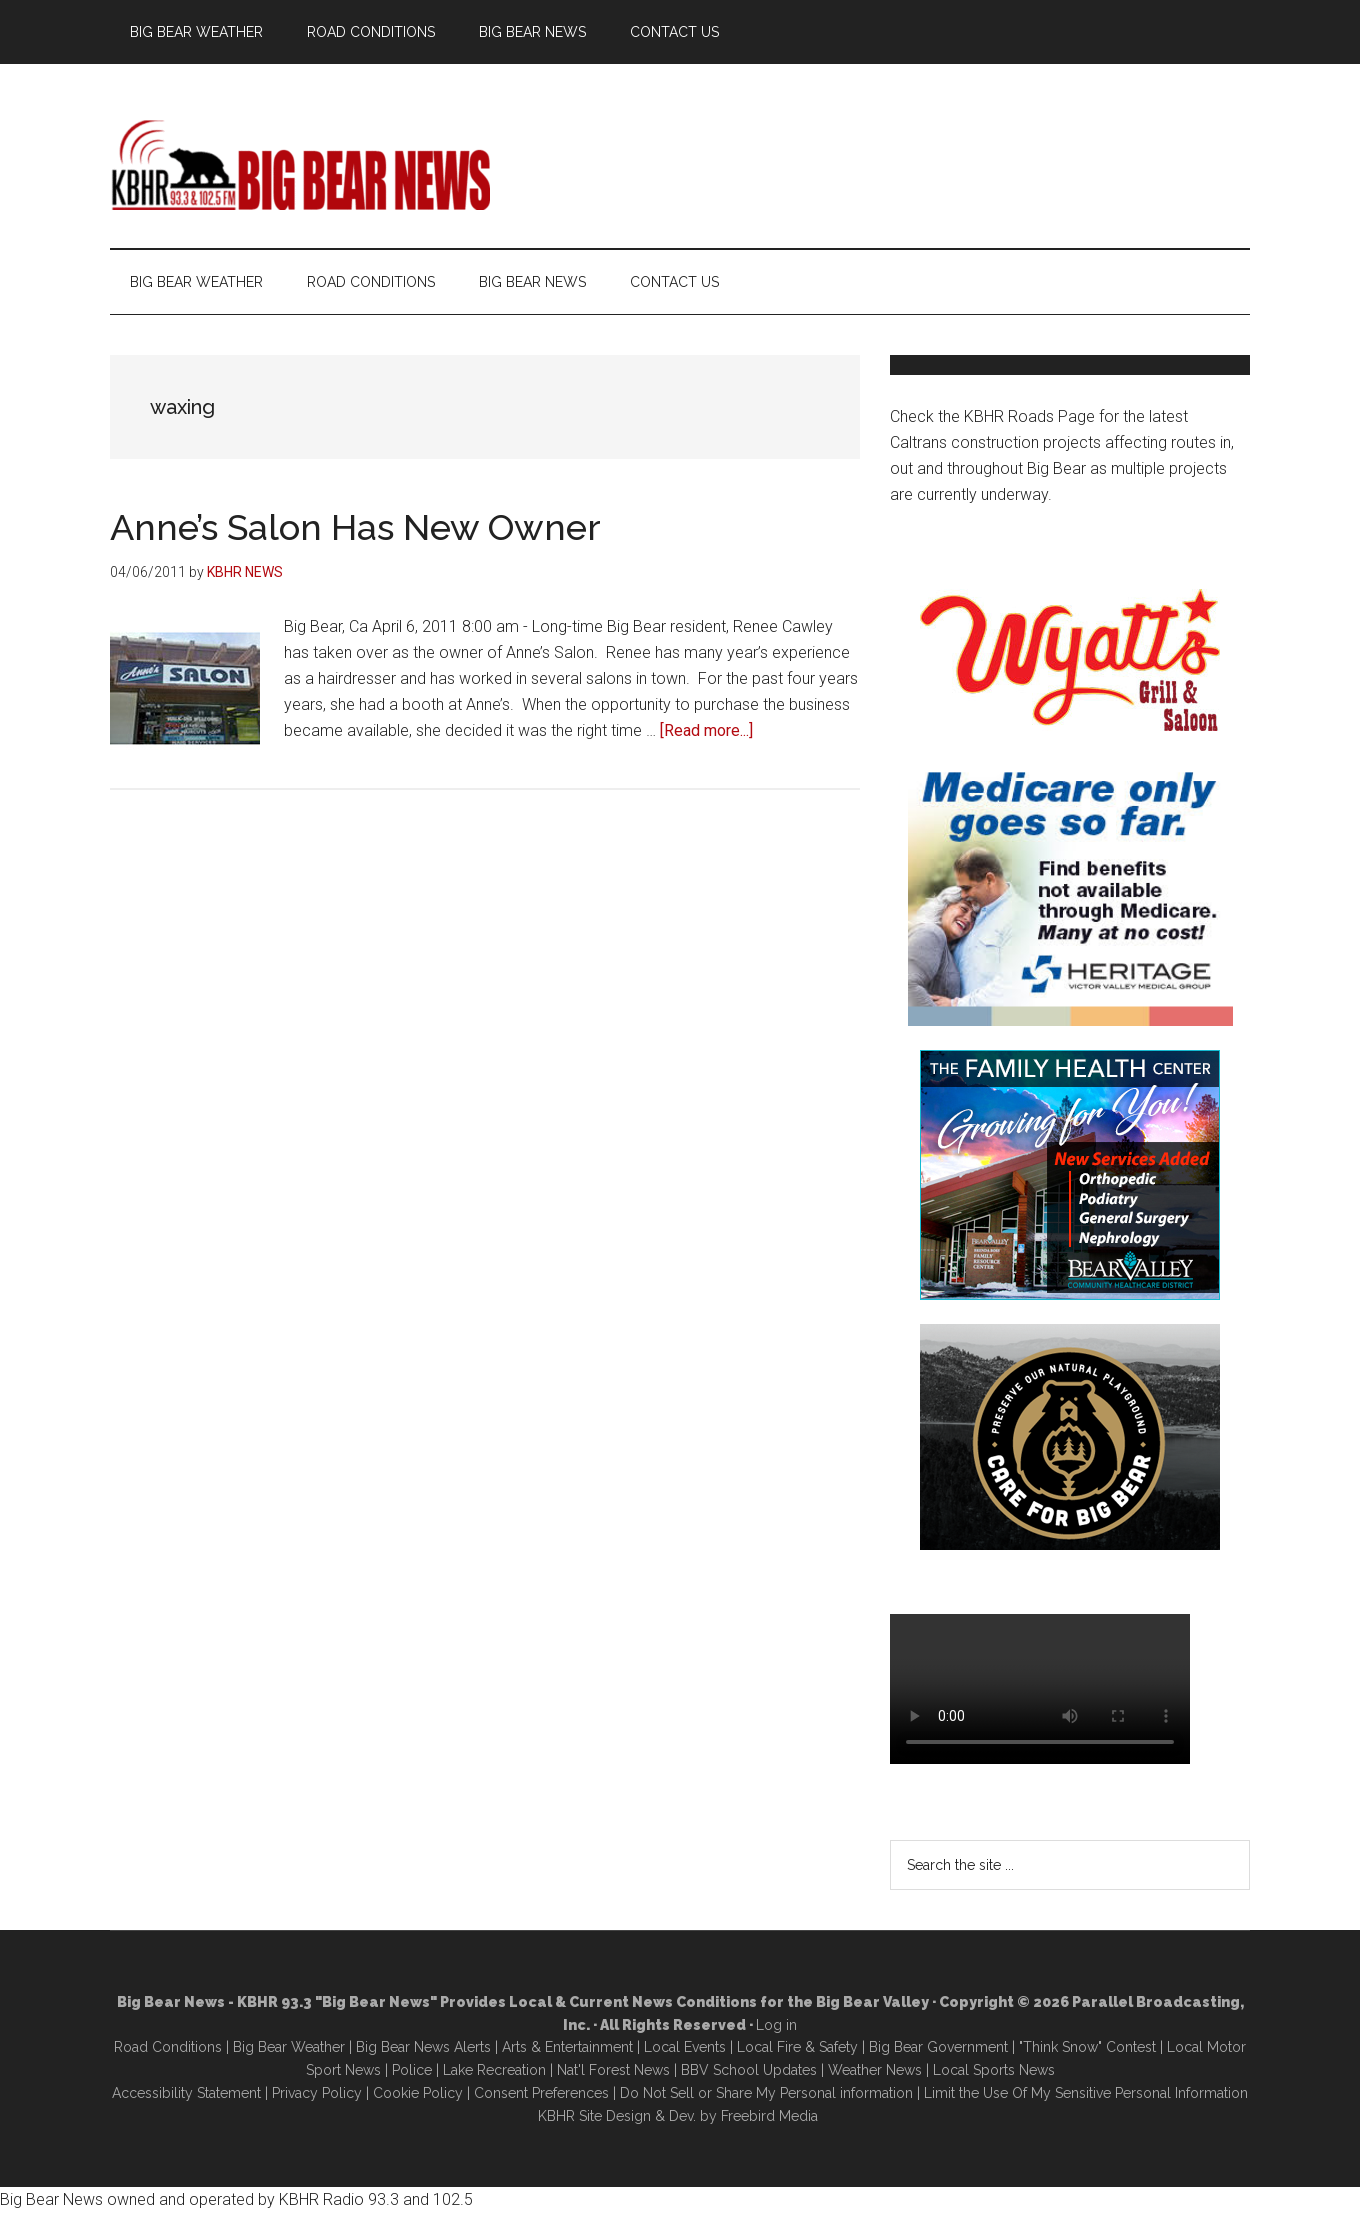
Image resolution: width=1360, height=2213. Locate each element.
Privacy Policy (317, 2093)
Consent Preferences (541, 2093)
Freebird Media (769, 2116)
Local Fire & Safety (797, 2047)
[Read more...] (706, 730)
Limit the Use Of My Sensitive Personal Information (1086, 2093)
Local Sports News (994, 2070)
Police (412, 2070)
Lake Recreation (494, 2070)
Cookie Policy (418, 2093)
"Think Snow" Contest (1087, 2047)
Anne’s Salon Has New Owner (355, 527)
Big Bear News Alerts (423, 2047)
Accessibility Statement (186, 2093)
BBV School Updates (749, 2070)
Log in (776, 2025)
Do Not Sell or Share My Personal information (766, 2093)
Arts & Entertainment (567, 2047)
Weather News (875, 2070)
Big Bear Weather (289, 2047)
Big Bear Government (938, 2047)
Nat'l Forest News (613, 2070)
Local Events (685, 2047)
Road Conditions (168, 2047)
